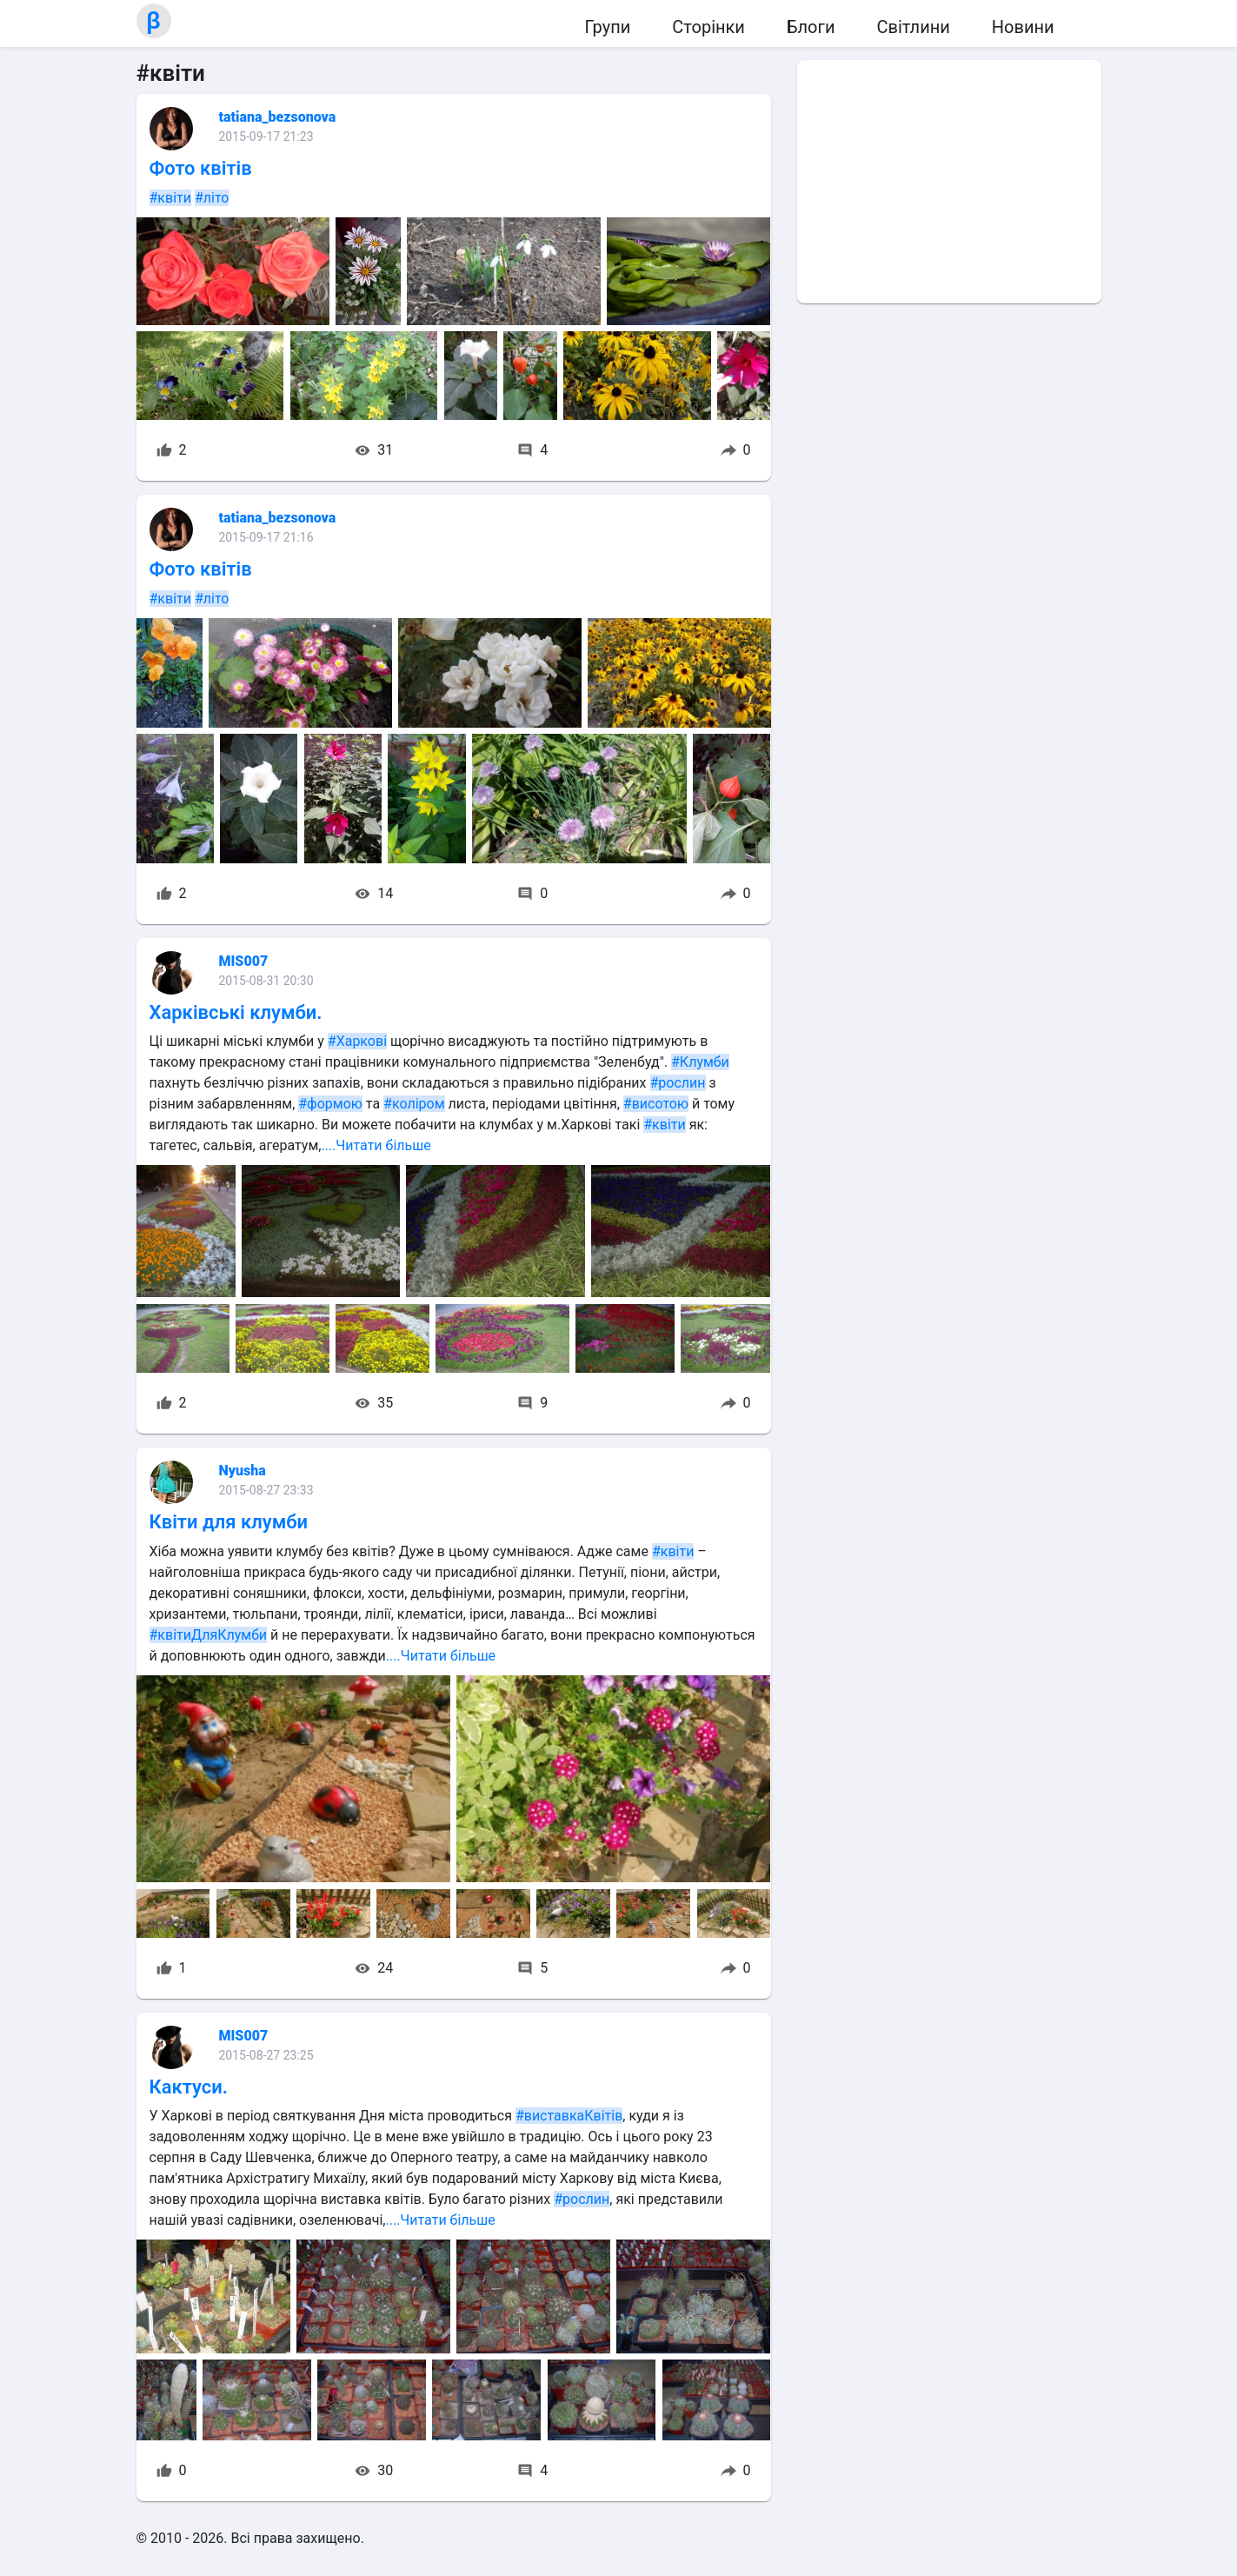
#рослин (678, 1083)
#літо (212, 198)
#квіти (170, 198)
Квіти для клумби (229, 1522)
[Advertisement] (949, 181)
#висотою (655, 1103)
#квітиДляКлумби (209, 1635)
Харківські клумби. (236, 1012)
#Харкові (357, 1041)
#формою (330, 1103)
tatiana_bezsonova (277, 117)
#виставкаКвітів (568, 2115)
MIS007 (244, 961)
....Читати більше (375, 1145)
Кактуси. (189, 2087)
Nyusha (242, 1470)
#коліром (413, 1103)
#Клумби (700, 1062)
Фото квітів (201, 168)
